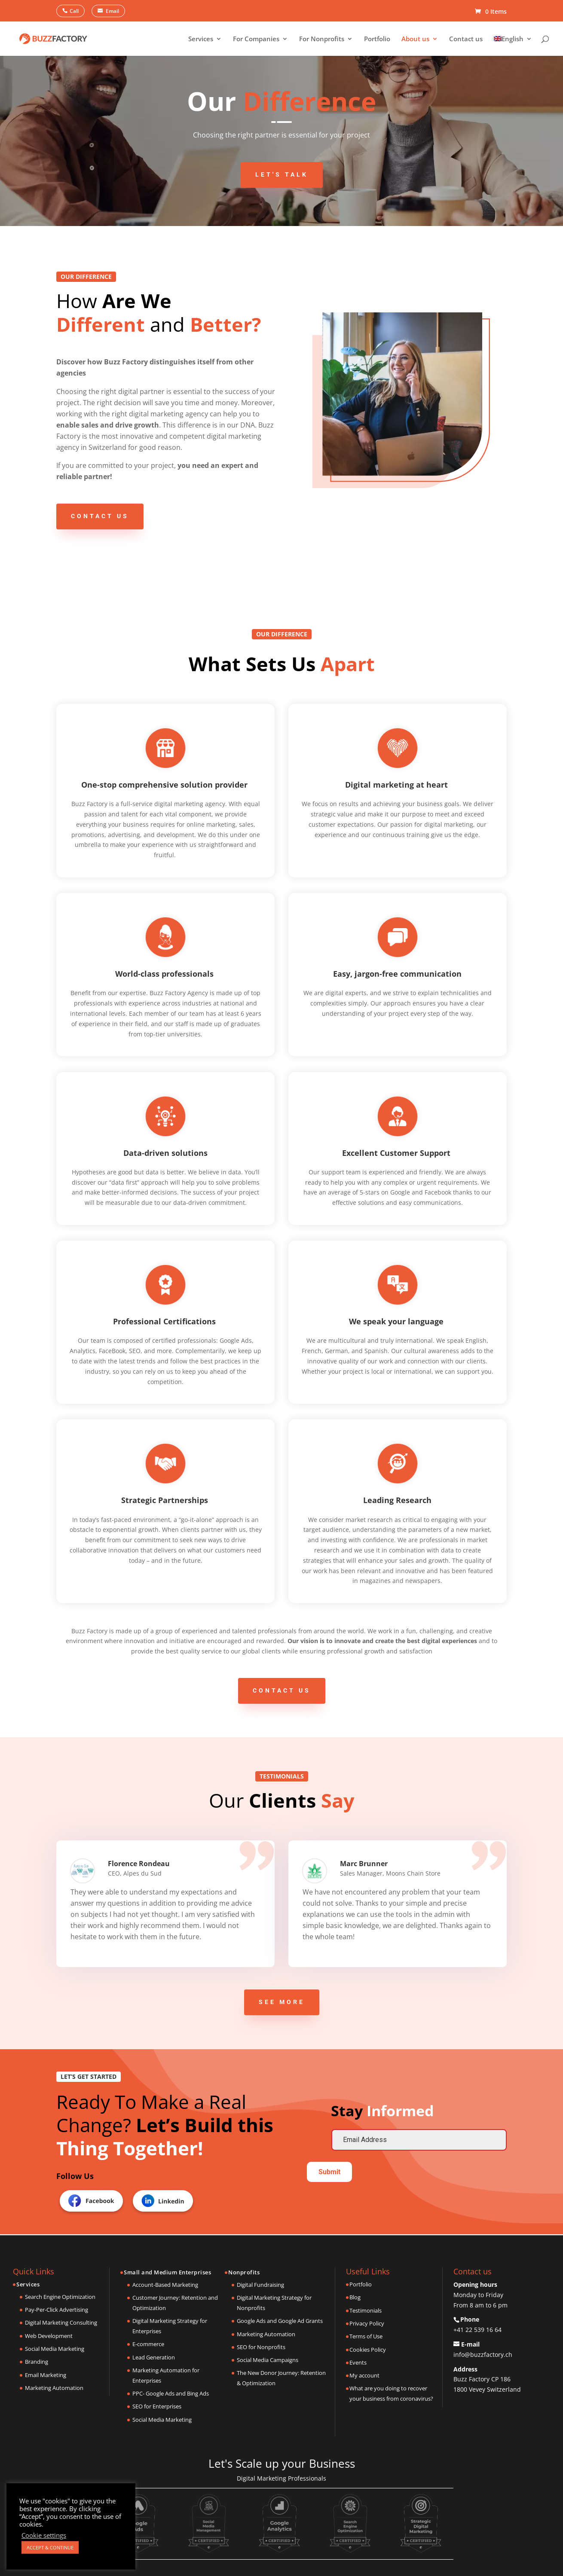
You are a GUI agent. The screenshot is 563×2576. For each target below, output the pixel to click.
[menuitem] (513, 46)
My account (364, 2375)
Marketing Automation (54, 2388)
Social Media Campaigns (267, 2360)
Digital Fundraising (260, 2285)
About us (415, 39)
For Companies (256, 39)
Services (200, 39)
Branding (36, 2361)
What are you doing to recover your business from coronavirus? (391, 2393)
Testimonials (365, 2310)
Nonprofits (244, 2272)
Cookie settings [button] (43, 2535)
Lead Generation (153, 2357)
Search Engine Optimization (60, 2297)
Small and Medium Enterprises (167, 2272)
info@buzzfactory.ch (482, 2354)
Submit (329, 2172)
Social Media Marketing (54, 2349)
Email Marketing (45, 2375)
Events (358, 2362)
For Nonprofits (321, 39)
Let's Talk (281, 174)
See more (282, 2001)
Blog (355, 2297)
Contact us (466, 39)
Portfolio (377, 39)
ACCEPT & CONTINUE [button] (50, 2547)
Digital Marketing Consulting (61, 2322)
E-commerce (148, 2344)
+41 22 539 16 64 (477, 2329)
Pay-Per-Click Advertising (56, 2309)
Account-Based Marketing (165, 2285)
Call (74, 11)
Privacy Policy (366, 2323)
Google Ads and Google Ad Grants (280, 2321)
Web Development (49, 2336)
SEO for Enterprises (156, 2406)
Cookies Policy (367, 2349)
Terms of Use (365, 2336)
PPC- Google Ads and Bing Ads (170, 2393)
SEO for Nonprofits (261, 2347)
